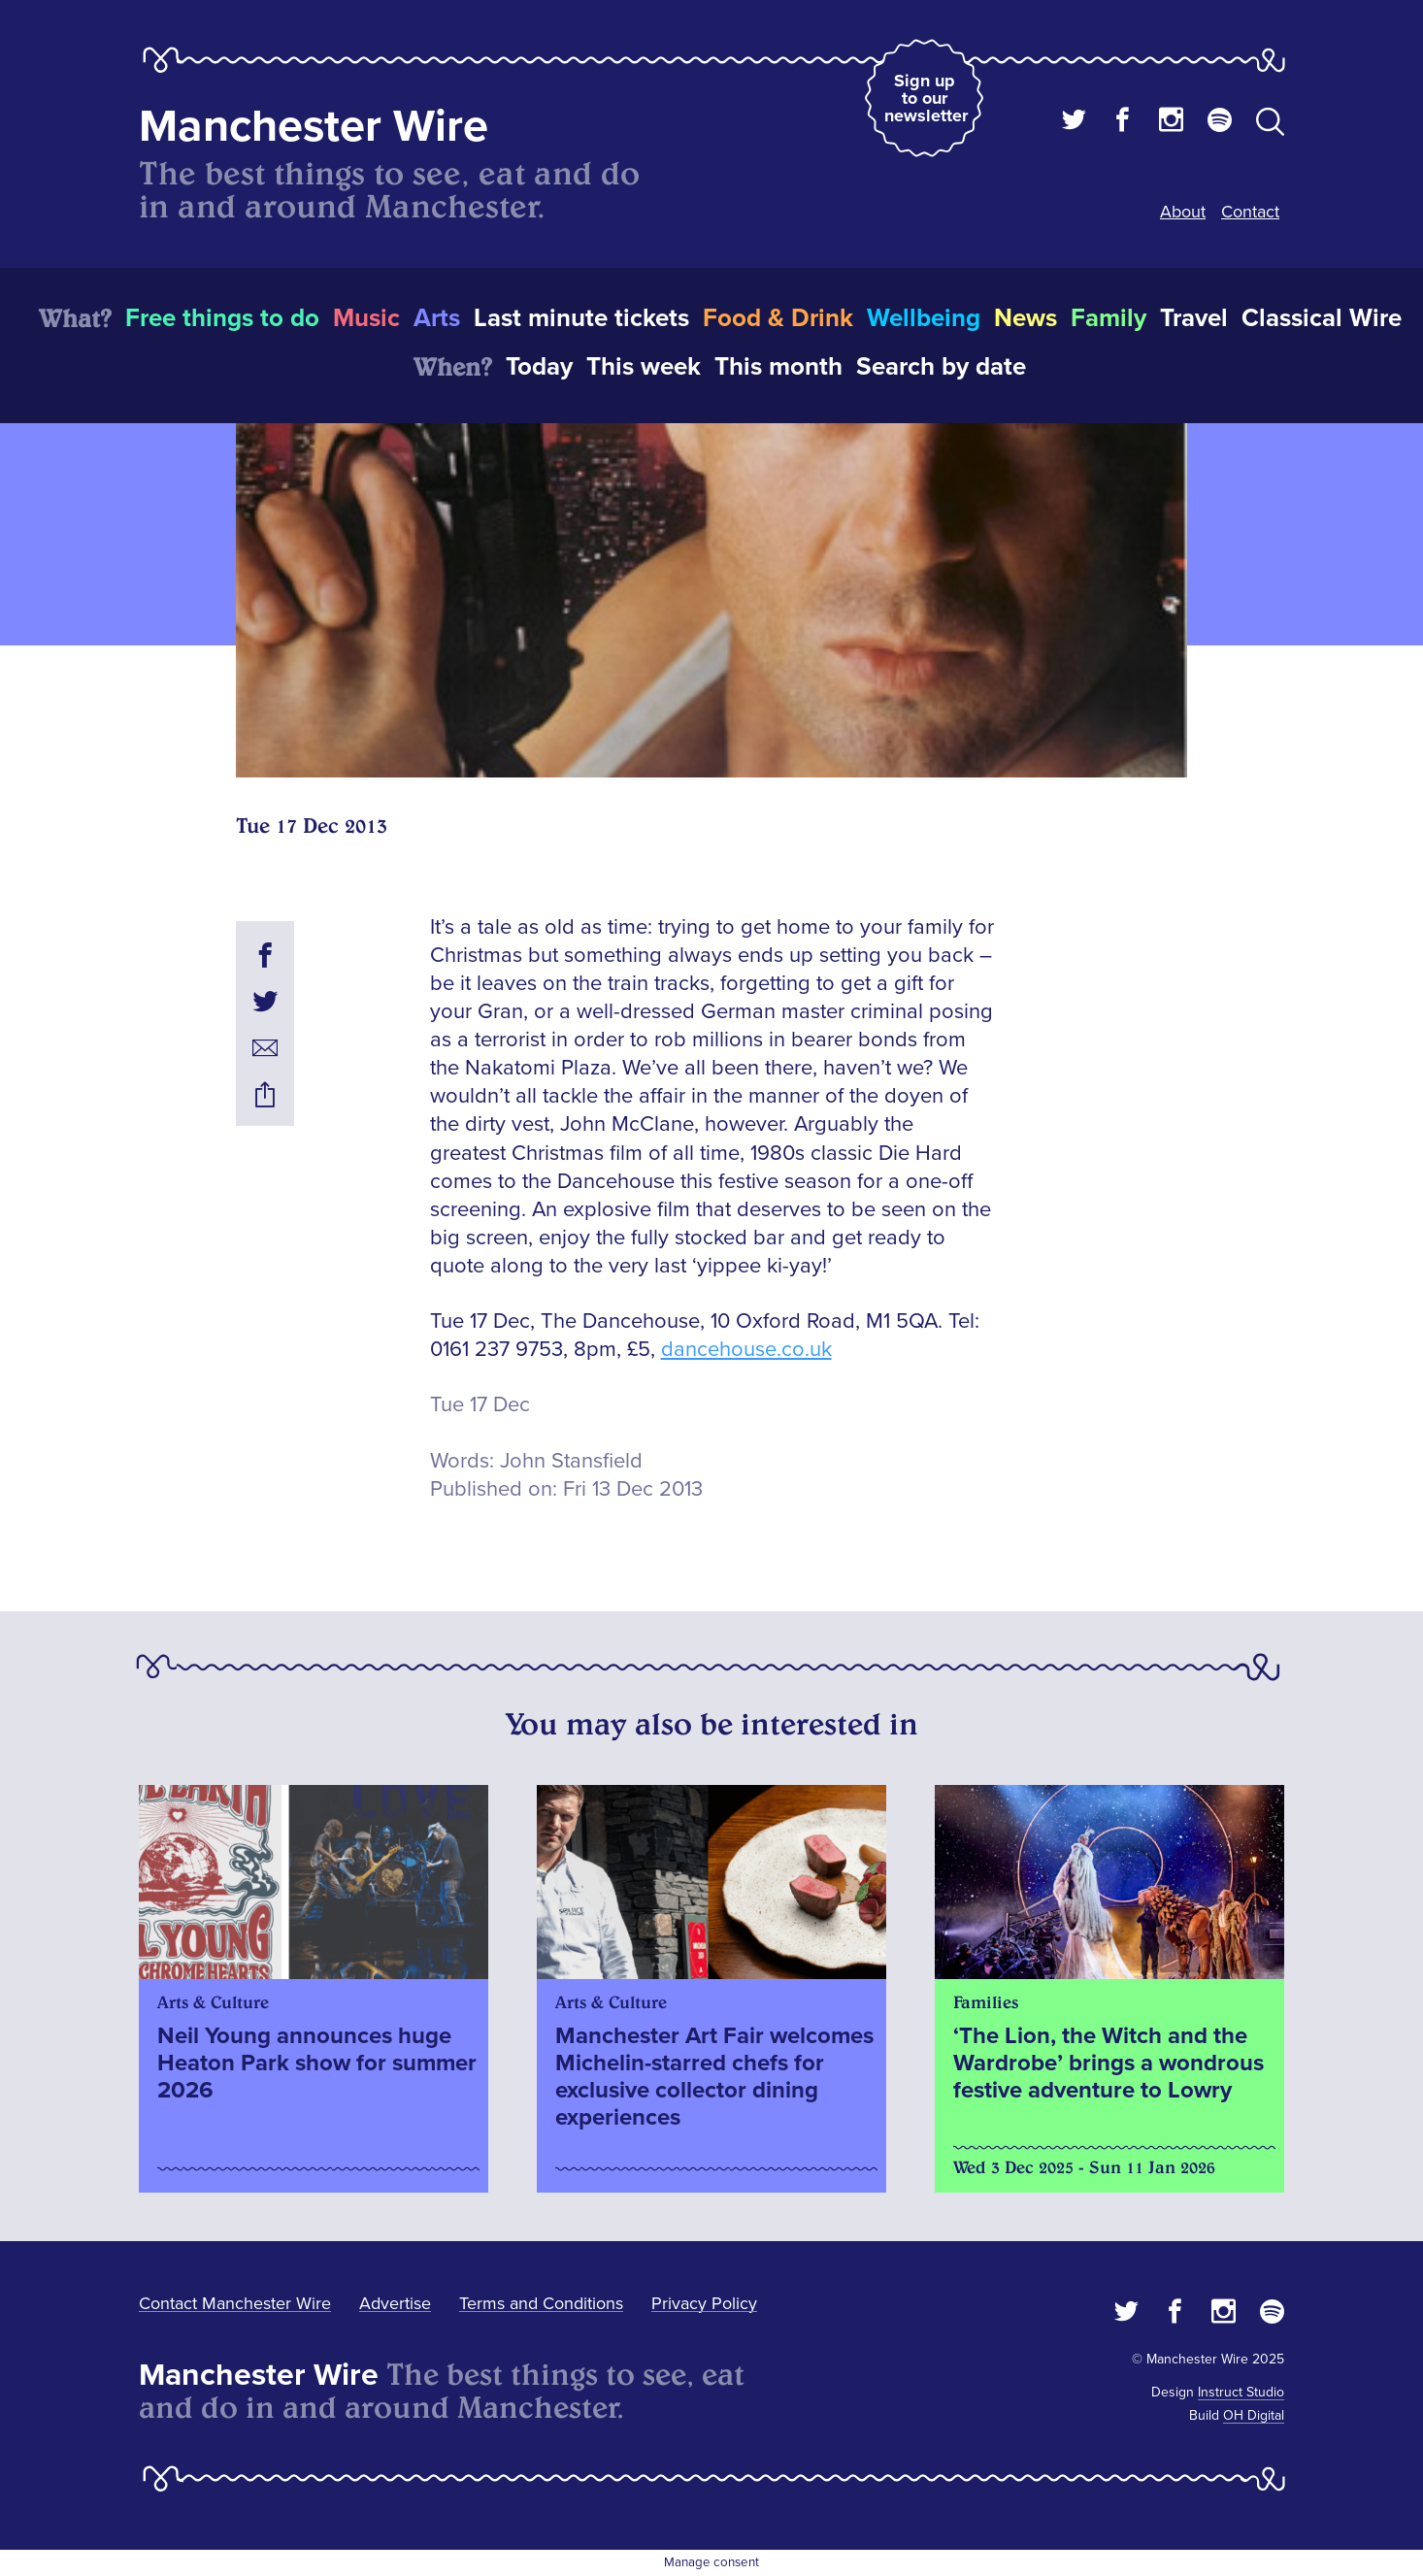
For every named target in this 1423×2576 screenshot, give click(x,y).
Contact (1250, 211)
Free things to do (222, 318)
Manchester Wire (313, 126)
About (1183, 211)
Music (366, 318)
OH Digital (1253, 2415)
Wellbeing (923, 318)
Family (1108, 318)
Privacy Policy (704, 2303)
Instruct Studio (1241, 2392)
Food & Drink (778, 318)
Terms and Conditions (541, 2303)
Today (539, 366)
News (1025, 318)
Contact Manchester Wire (235, 2303)
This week (643, 366)
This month (778, 366)
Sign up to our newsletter (926, 98)
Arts (437, 318)
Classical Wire (1321, 318)
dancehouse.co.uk (746, 1350)
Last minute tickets (581, 318)
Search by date (941, 366)
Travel (1194, 318)
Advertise (395, 2303)
